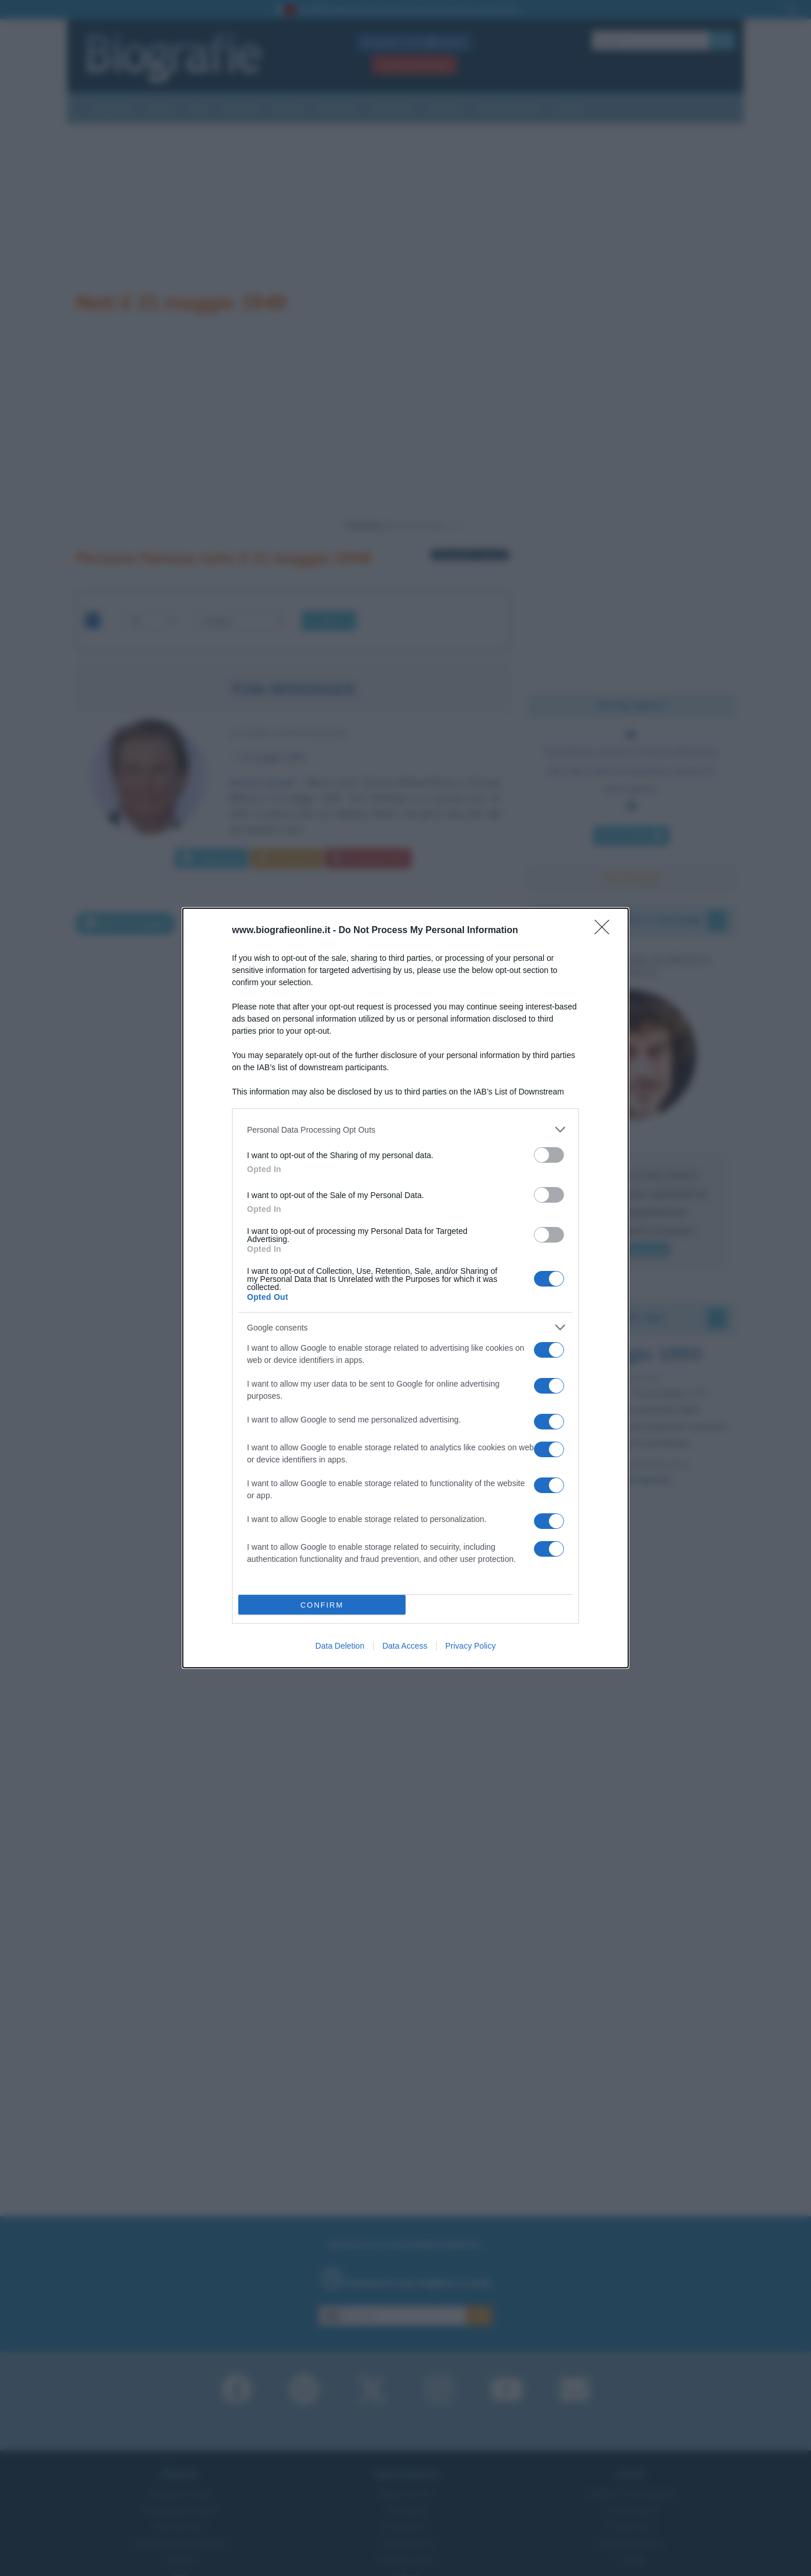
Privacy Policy (470, 1645)
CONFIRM (322, 1605)
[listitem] (405, 1129)
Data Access (404, 1645)
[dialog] (405, 1288)
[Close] (606, 931)
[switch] (549, 1155)
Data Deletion (339, 1645)
